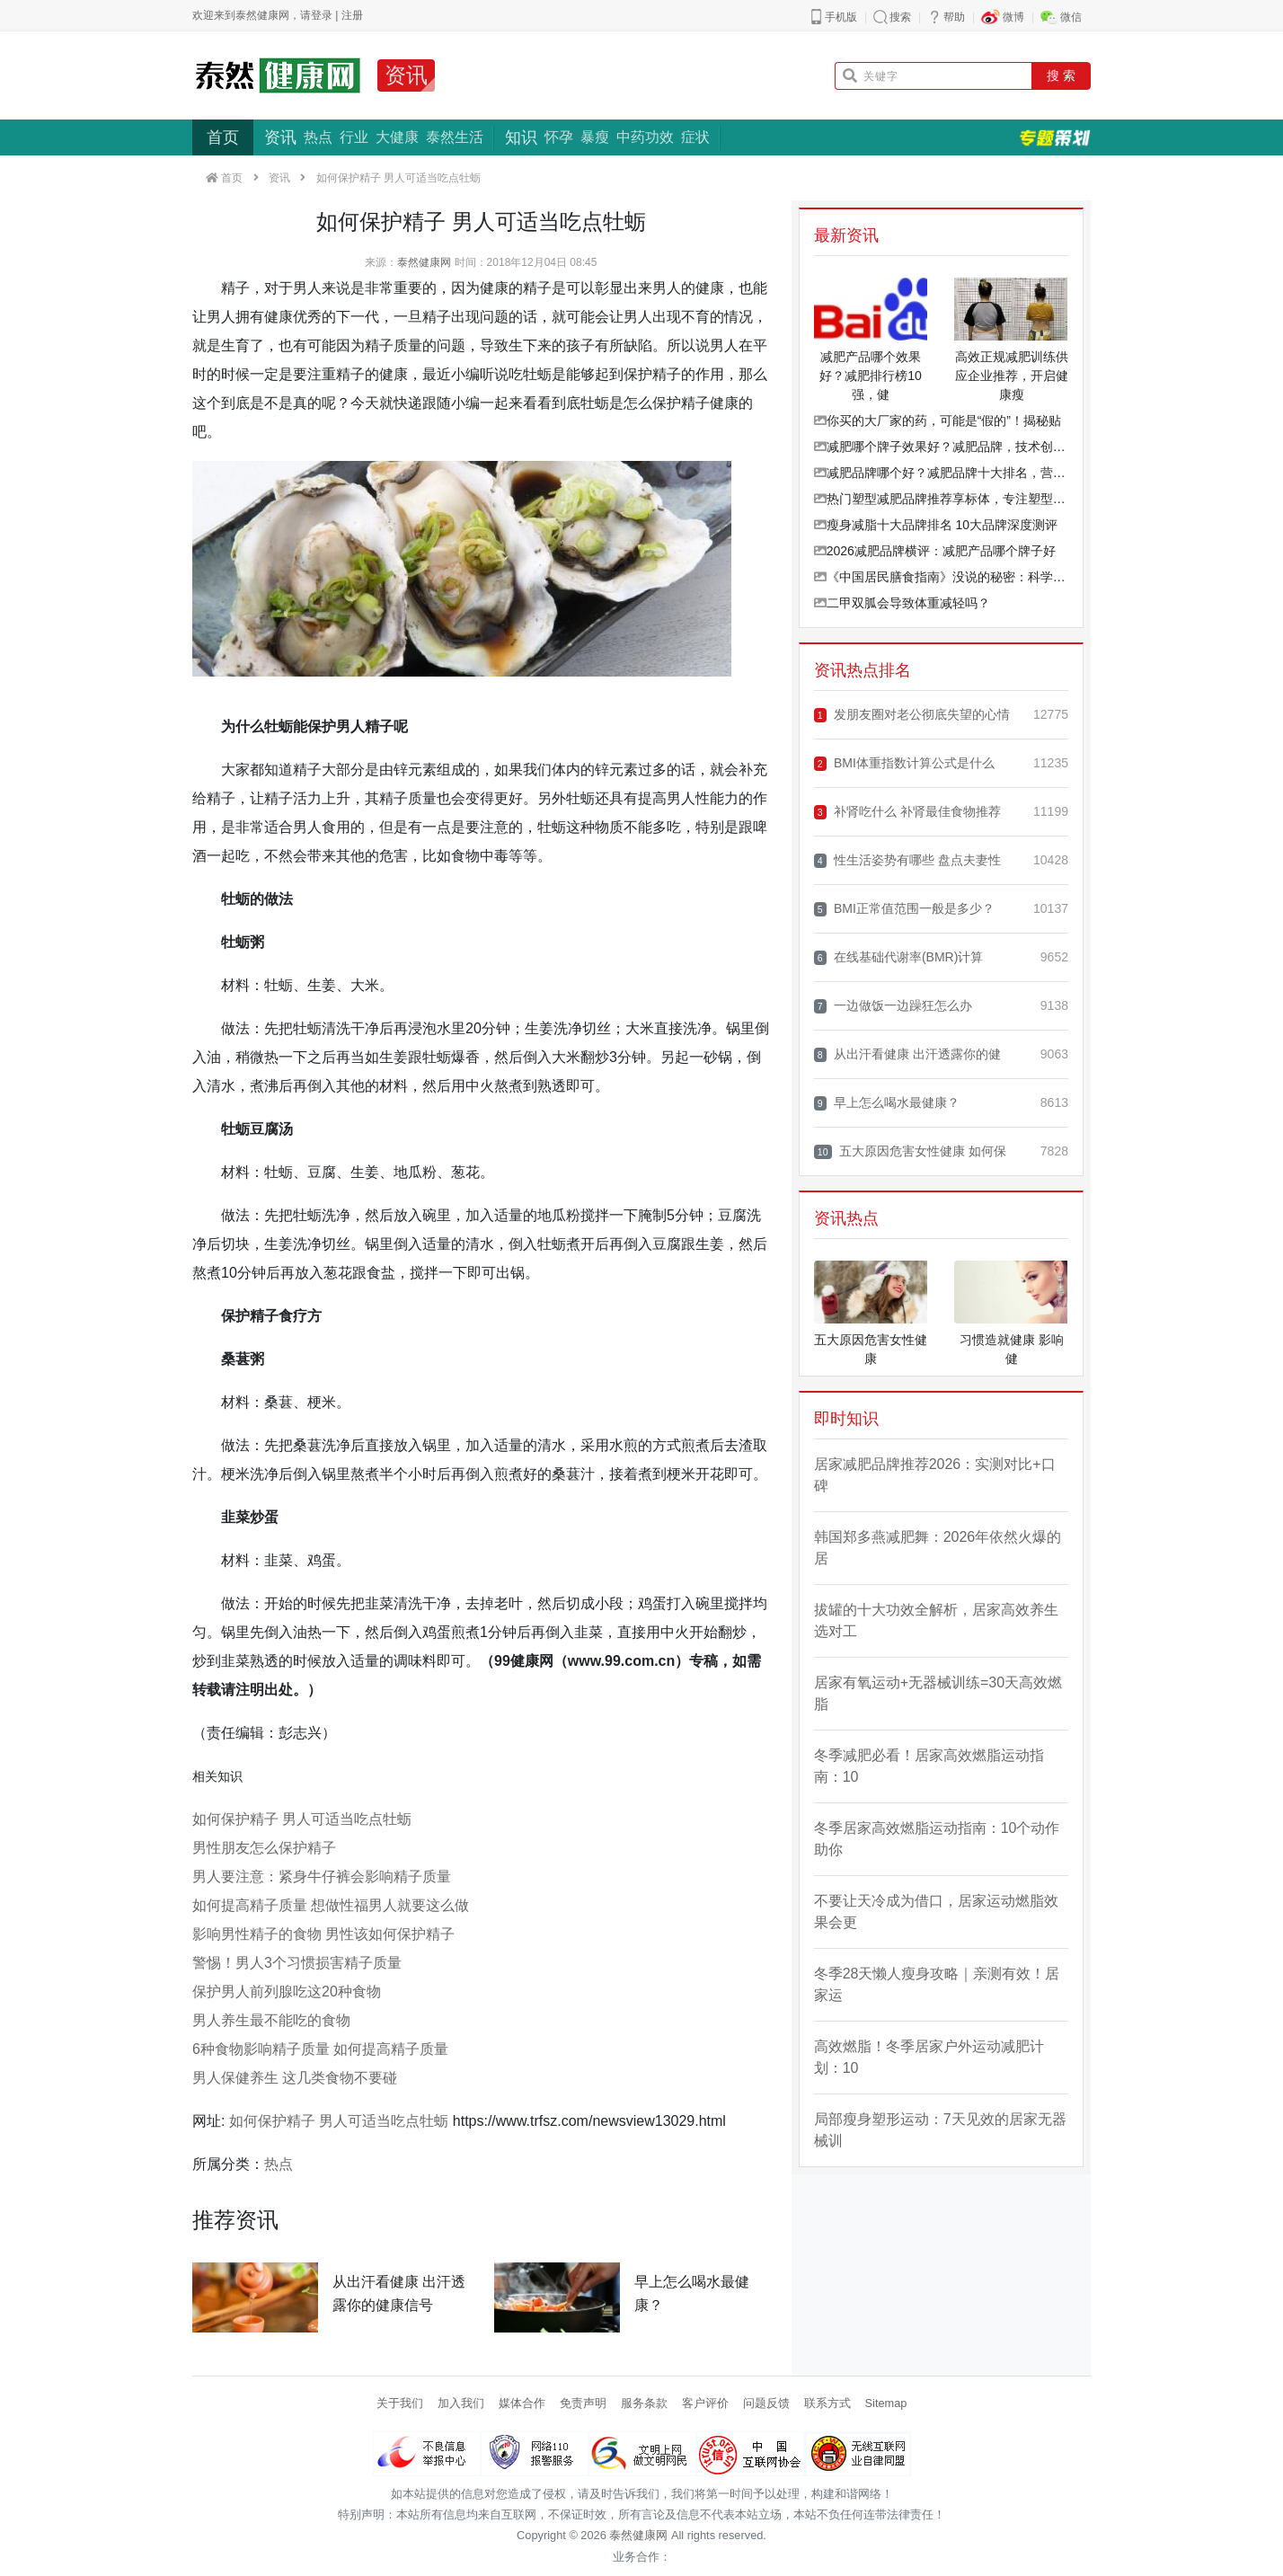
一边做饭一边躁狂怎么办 (893, 1006)
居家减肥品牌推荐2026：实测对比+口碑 (935, 1474)
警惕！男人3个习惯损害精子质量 (297, 1962)
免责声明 (583, 2403)
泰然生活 (454, 137)
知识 (521, 137)
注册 (352, 15)
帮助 (954, 17)
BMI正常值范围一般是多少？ (904, 908)
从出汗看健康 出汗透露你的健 (907, 1054)
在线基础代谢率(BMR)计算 (899, 957)
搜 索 (1061, 75)
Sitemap (886, 2403)
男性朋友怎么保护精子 (264, 1847)
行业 (354, 137)
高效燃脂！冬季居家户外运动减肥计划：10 (929, 2057)
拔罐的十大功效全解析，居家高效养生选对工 (936, 1620)
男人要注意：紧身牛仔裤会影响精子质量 (321, 1876)
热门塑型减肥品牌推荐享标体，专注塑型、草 (941, 498)
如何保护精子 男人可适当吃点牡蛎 (301, 1819)
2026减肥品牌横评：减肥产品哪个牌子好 (935, 551)
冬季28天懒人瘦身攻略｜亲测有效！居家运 (937, 1984)
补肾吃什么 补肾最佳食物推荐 (907, 811)
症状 (695, 137)
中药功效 (645, 137)
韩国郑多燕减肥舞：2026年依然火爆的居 (938, 1547)
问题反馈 (766, 2403)
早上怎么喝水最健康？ (887, 1103)
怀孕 (558, 137)
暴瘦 (594, 137)
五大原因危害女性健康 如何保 (910, 1151)
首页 (223, 137)
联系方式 (827, 2403)
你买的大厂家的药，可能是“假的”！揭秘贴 (937, 420)
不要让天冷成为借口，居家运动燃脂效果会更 (936, 1911)
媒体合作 (522, 2403)
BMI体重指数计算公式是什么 (904, 763)
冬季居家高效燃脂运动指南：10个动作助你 (937, 1838)
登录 (321, 15)
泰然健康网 (424, 262)
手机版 (841, 17)
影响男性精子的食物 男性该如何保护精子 (323, 1934)
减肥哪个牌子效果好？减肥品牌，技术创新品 (941, 446)
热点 (318, 137)
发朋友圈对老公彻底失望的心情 (912, 714)
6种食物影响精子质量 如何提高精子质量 (320, 2049)
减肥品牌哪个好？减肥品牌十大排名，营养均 (941, 472)
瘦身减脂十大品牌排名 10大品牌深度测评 (935, 525)
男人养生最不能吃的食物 (271, 2020)
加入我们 (461, 2403)
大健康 (397, 137)
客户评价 (705, 2403)
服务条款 (644, 2403)
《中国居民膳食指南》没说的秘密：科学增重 (941, 577)
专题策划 (1055, 137)
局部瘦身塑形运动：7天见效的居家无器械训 (940, 2129)
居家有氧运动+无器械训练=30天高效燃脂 (938, 1693)
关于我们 (399, 2403)
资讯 (406, 75)
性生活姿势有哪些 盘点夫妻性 (907, 860)
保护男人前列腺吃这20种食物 (286, 1991)
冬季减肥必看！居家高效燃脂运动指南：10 (929, 1766)
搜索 (900, 17)
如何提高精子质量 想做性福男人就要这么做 (330, 1905)
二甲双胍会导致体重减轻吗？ (902, 603)
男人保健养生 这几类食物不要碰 (294, 2077)
